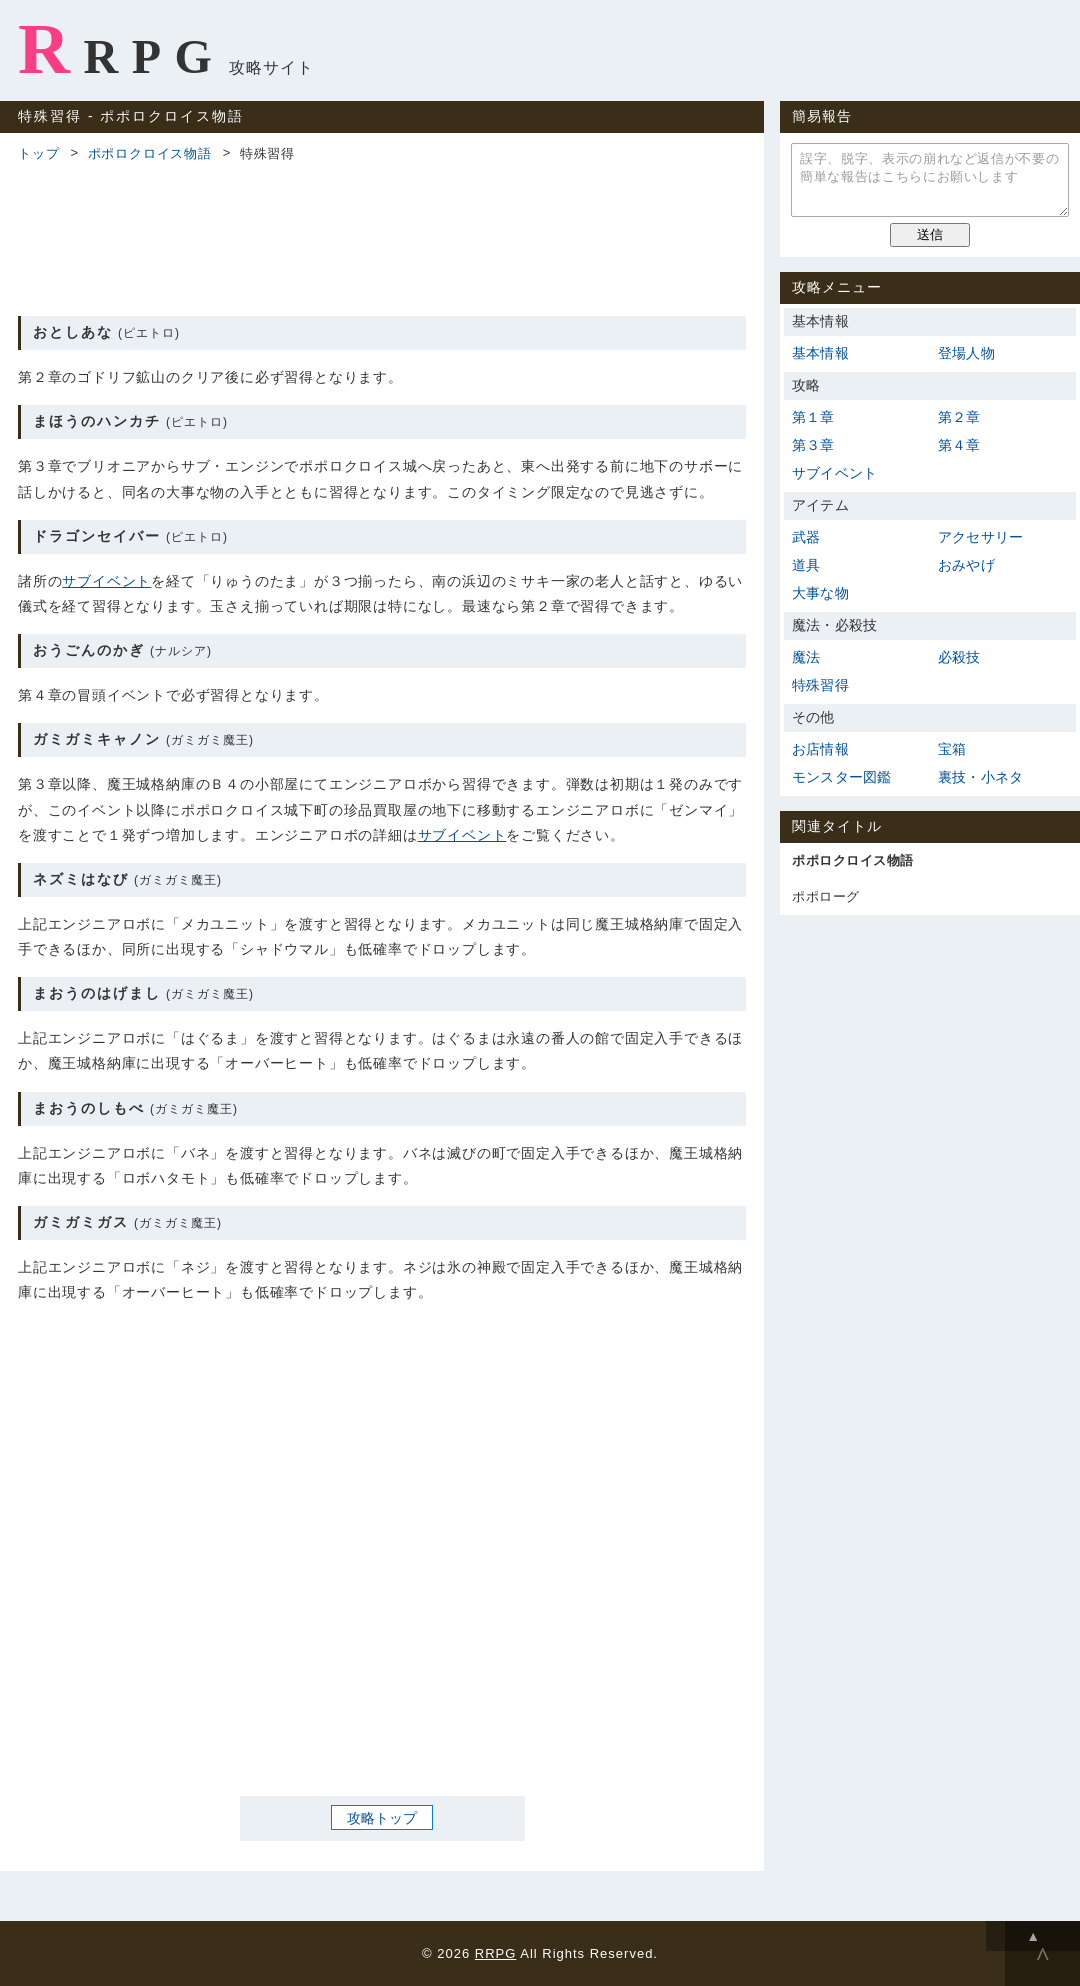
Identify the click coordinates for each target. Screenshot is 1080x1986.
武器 (806, 537)
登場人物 (966, 353)
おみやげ (966, 565)
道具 (806, 565)
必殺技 (959, 657)
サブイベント (106, 581)
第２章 (959, 417)
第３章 (813, 445)
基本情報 (820, 353)
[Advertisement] (382, 236)
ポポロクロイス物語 (150, 153)
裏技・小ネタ (980, 777)
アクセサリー (980, 537)
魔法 (806, 657)
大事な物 (820, 593)
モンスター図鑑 (841, 777)
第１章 (813, 417)
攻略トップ (382, 1818)
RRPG (121, 49)
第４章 (959, 445)
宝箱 (952, 749)
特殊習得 (820, 685)
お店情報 (820, 749)
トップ (38, 153)
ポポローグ (826, 896)
